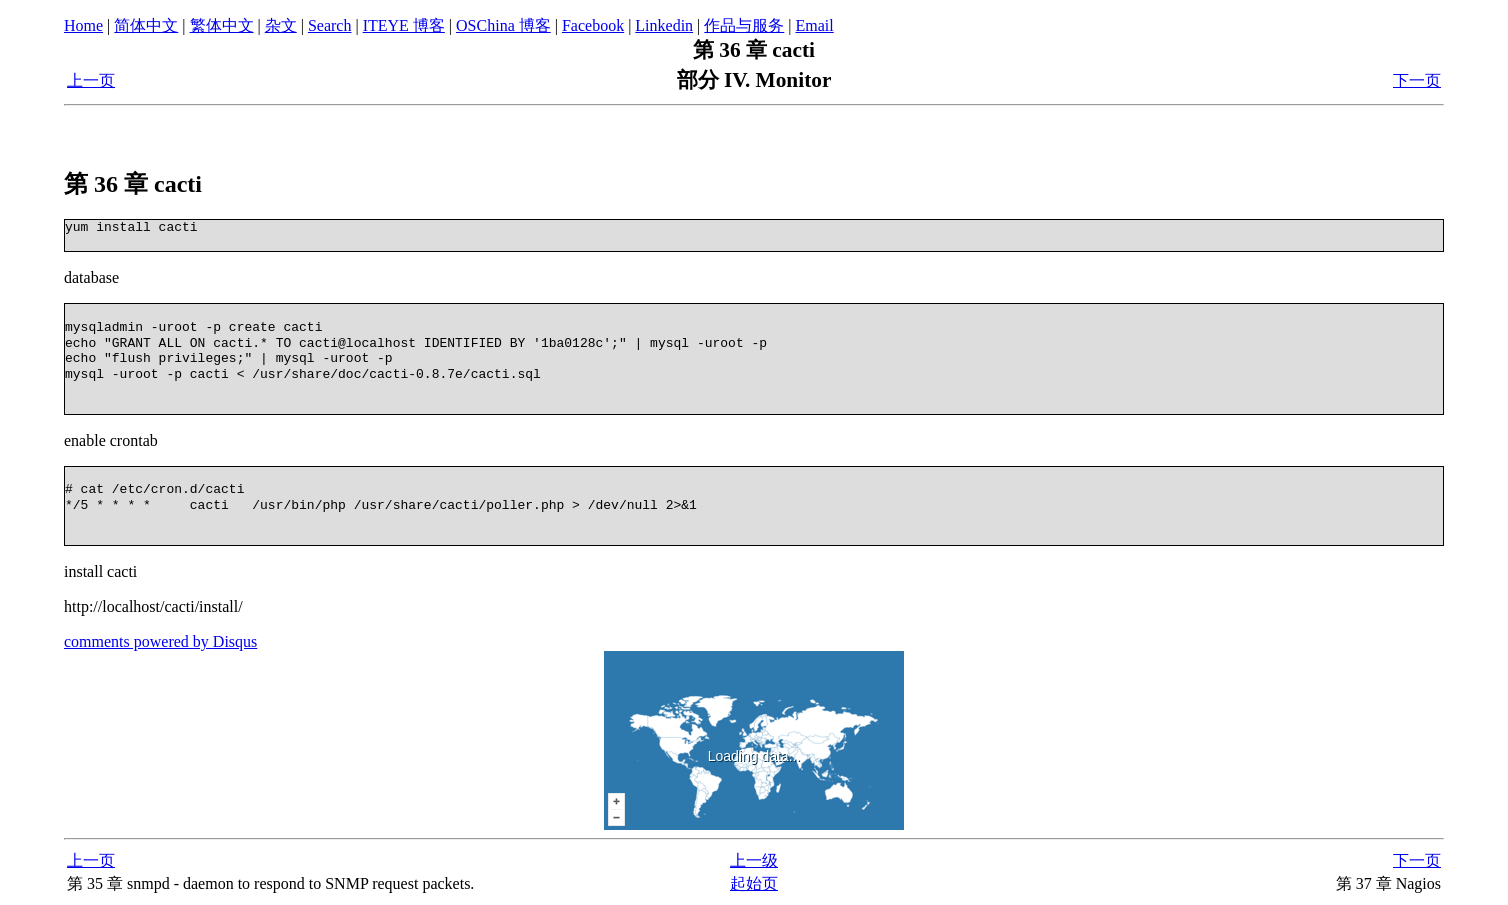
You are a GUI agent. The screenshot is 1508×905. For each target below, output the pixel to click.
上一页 (91, 80)
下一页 (1417, 80)
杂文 (281, 25)
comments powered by (160, 641)
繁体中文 (222, 25)
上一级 (754, 860)
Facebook (593, 25)
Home (83, 25)
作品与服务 (744, 25)
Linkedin (664, 25)
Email (815, 25)
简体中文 (146, 25)
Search (330, 25)
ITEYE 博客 (404, 25)
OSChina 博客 (503, 25)
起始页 (754, 883)
